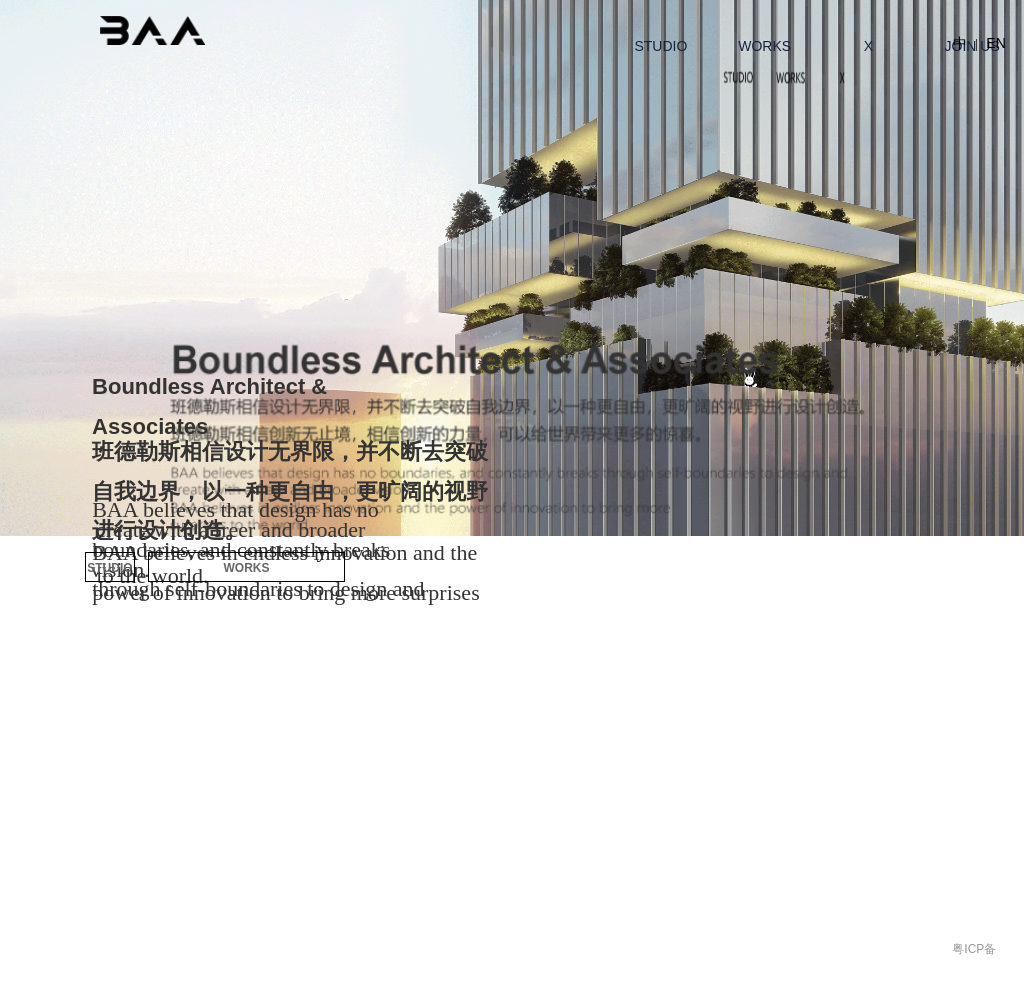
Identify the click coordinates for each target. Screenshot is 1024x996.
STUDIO (109, 568)
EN (995, 43)
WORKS (247, 568)
